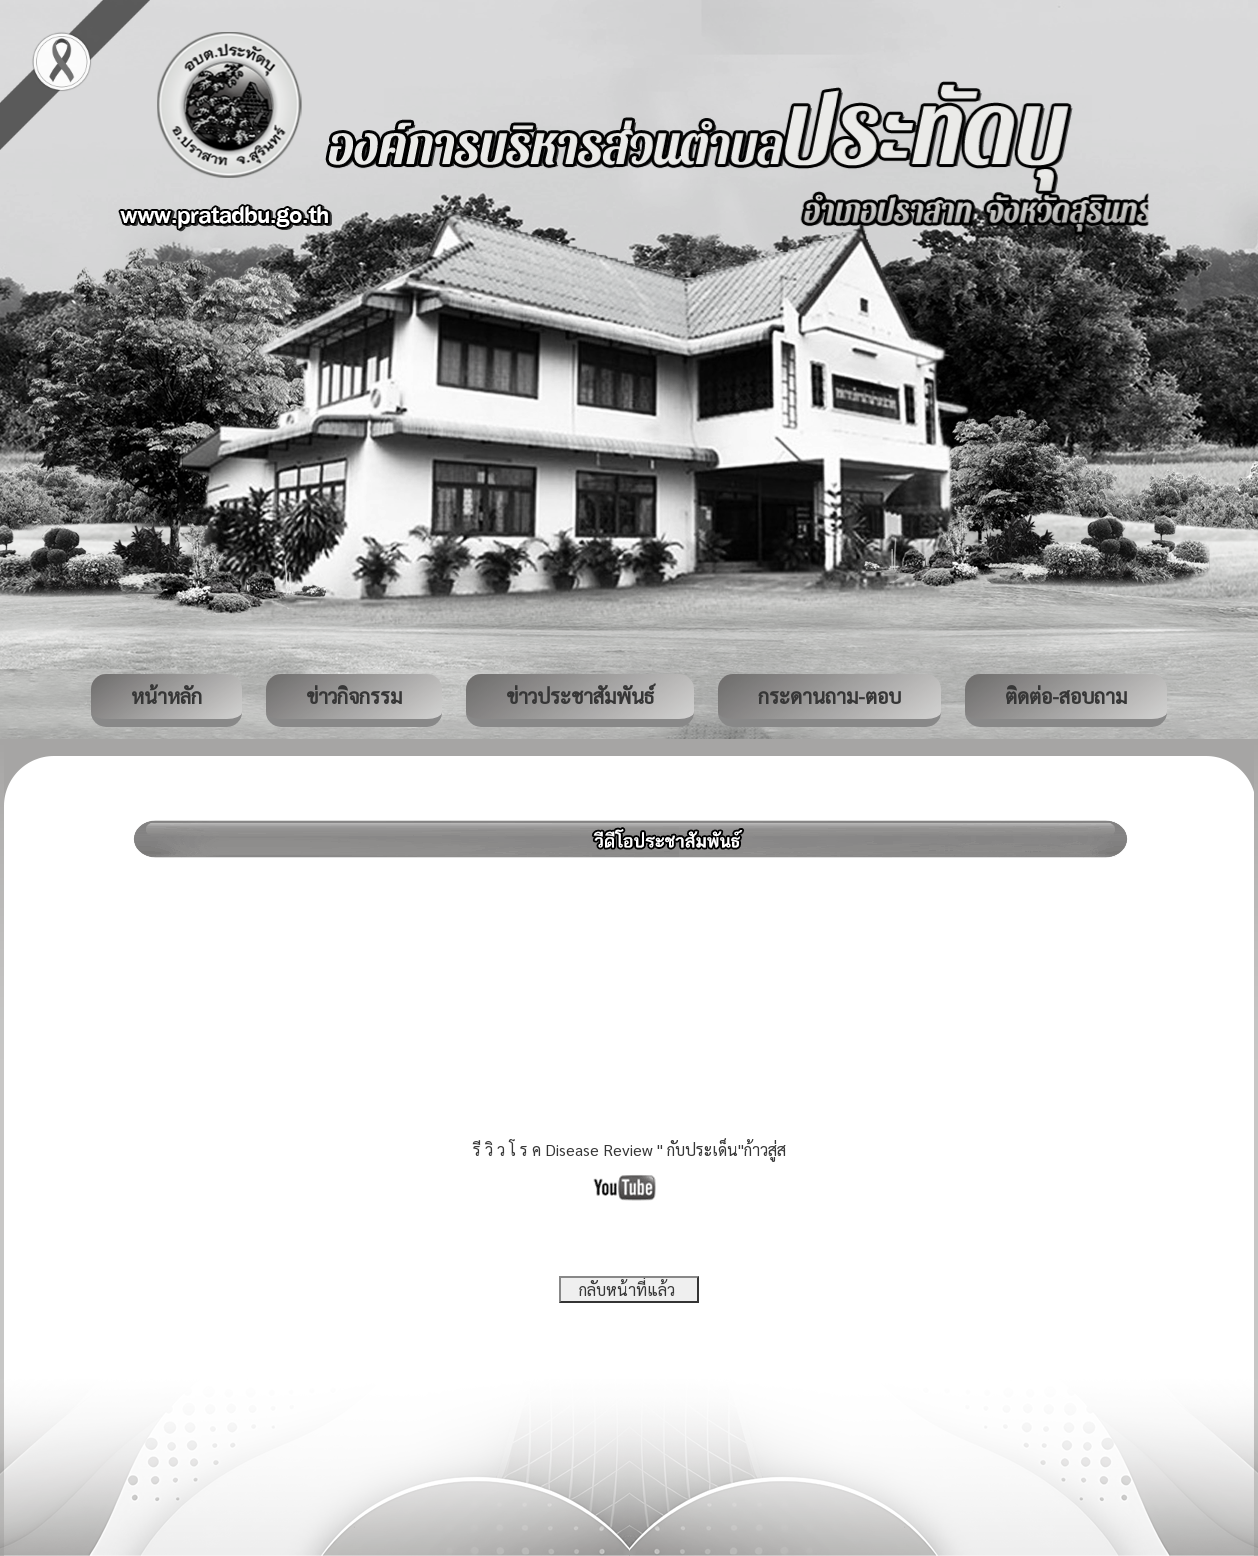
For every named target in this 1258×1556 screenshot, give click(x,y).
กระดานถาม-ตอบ (829, 696)
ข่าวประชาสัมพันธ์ (580, 696)
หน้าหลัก (166, 696)
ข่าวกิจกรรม (354, 696)
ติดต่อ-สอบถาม (1066, 696)
